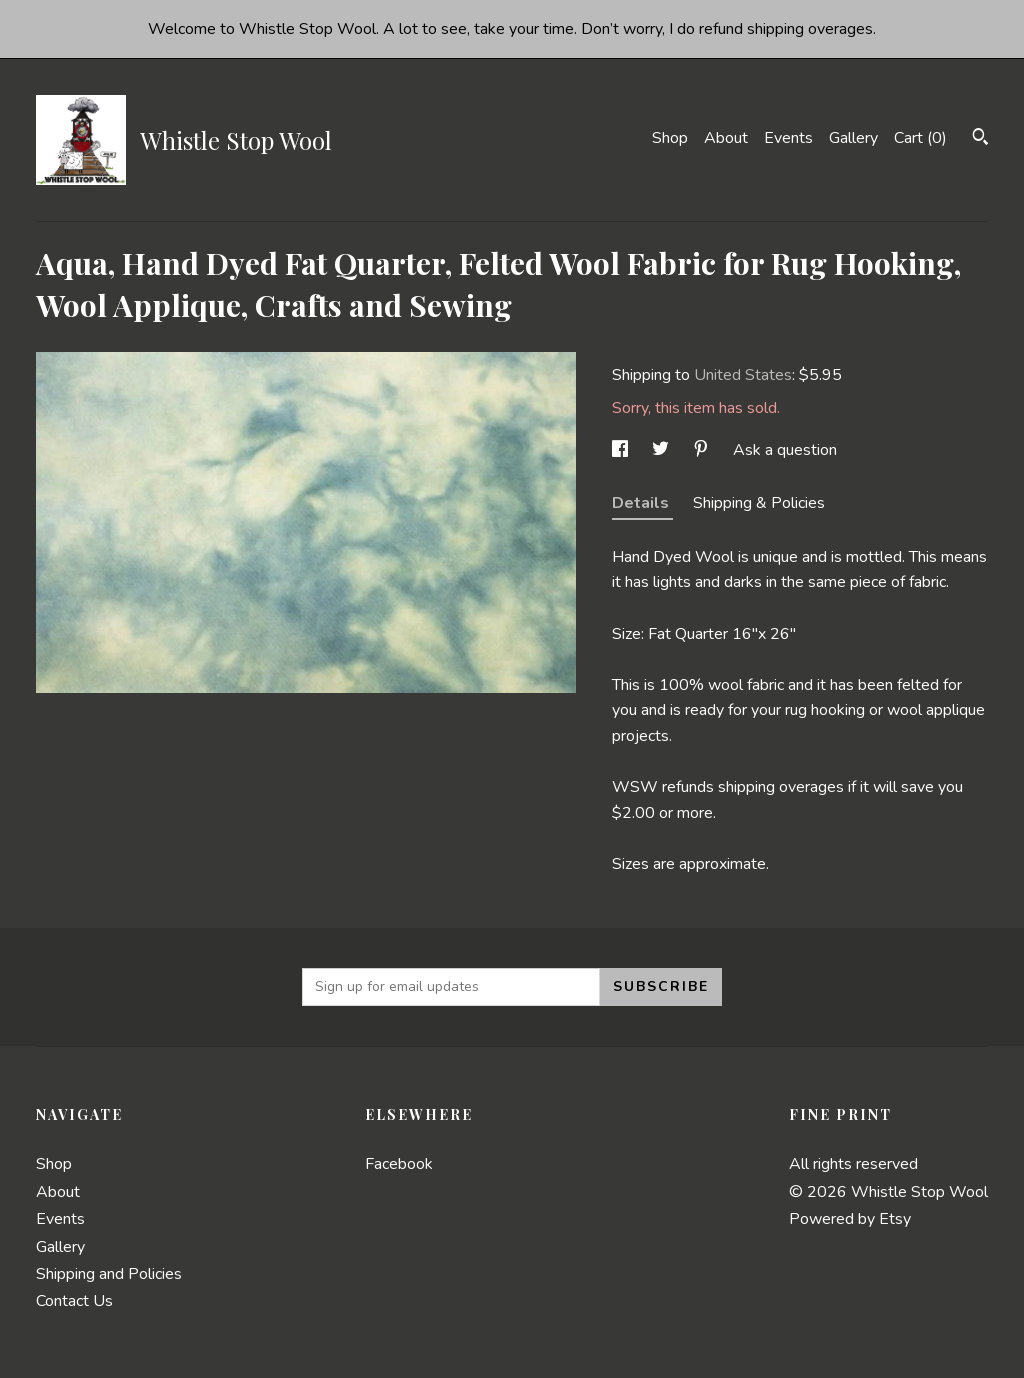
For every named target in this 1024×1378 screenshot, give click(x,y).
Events (788, 138)
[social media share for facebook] (622, 450)
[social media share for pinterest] (703, 450)
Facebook (399, 1164)
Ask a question (785, 450)
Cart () (920, 138)
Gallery (853, 138)
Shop (670, 138)
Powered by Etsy (850, 1219)
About (726, 138)
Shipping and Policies (109, 1274)
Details (642, 503)
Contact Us (74, 1301)
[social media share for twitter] (662, 450)
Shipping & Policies (759, 503)
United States (743, 375)
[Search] (980, 139)
